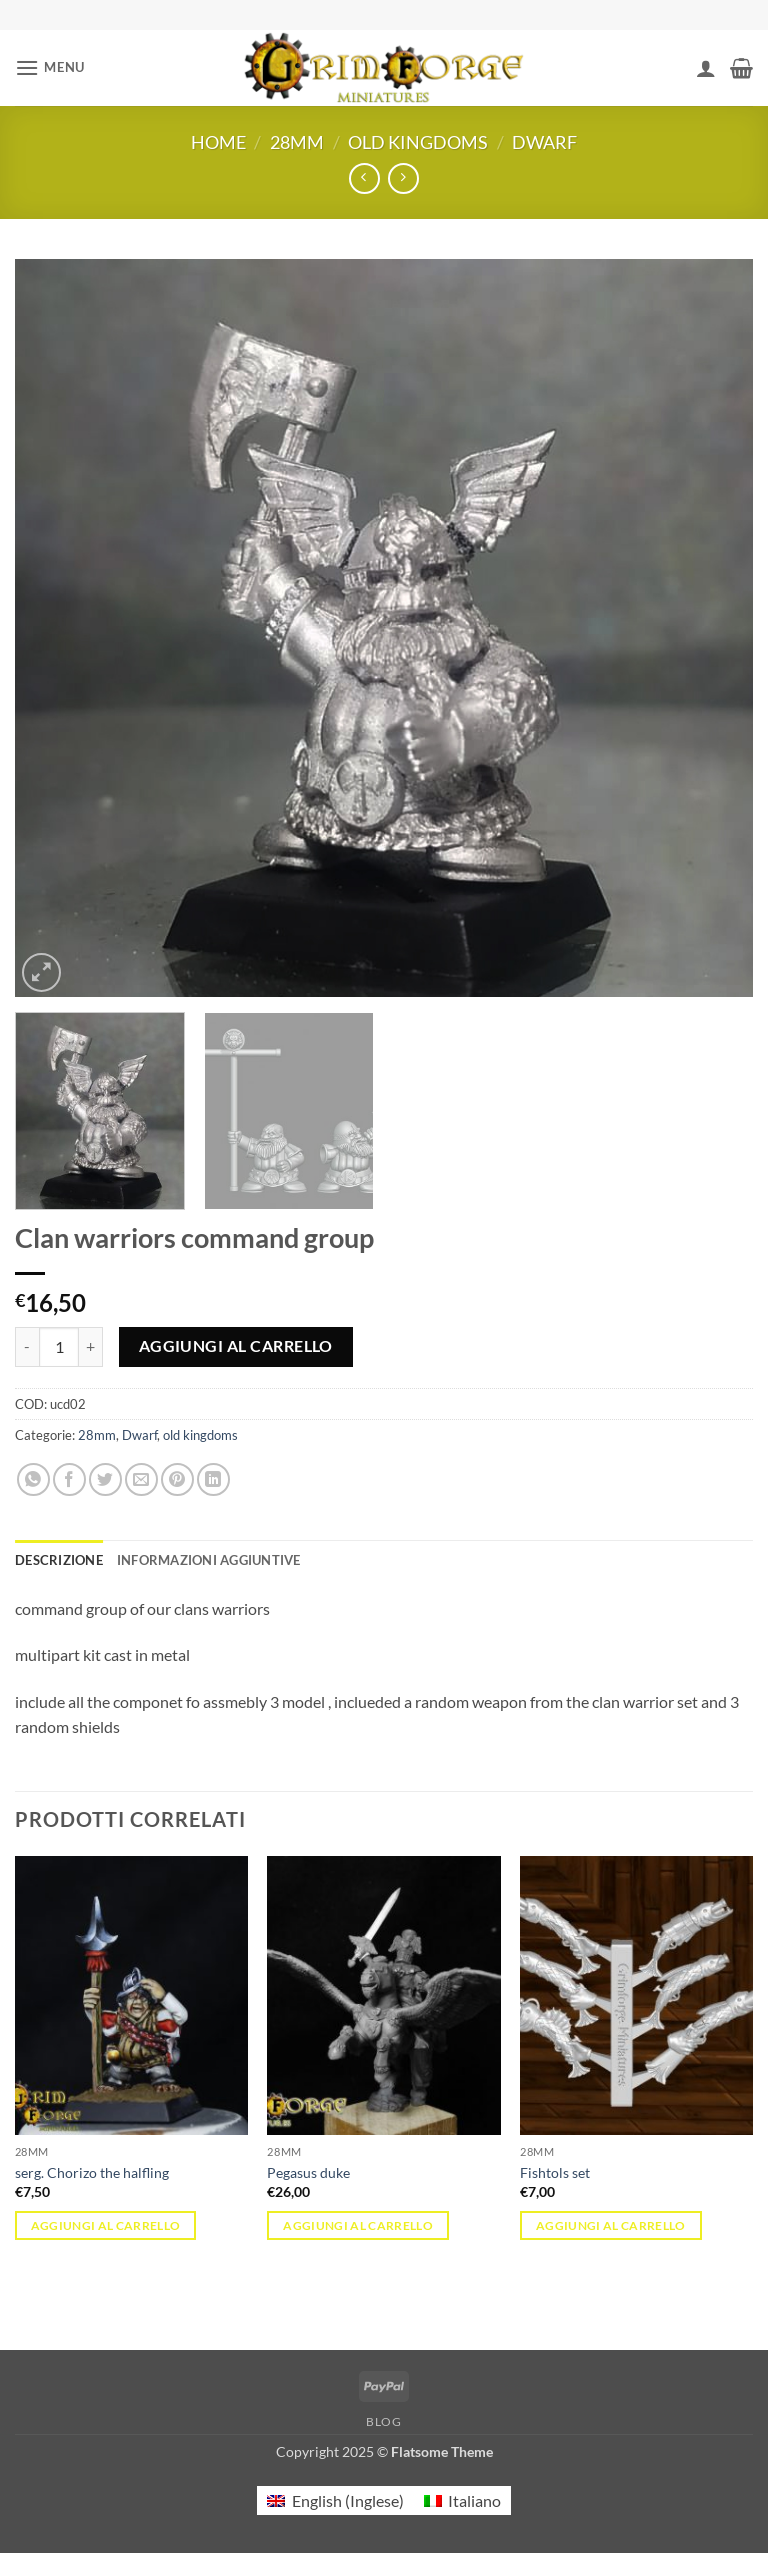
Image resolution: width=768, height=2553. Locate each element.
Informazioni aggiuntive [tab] (209, 1560)
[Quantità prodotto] (59, 1347)
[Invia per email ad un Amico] (141, 1479)
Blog (383, 2421)
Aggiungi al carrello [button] (106, 2225)
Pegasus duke (308, 2172)
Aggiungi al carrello (236, 1346)
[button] (50, 67)
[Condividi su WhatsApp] (33, 1479)
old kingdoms (418, 142)
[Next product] (364, 178)
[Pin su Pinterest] (177, 1479)
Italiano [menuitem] (474, 2500)
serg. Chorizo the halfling (92, 2172)
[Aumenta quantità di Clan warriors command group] (91, 1347)
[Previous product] (403, 178)
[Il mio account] (706, 68)
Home (218, 142)
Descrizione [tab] (59, 1560)
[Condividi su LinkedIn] (213, 1479)
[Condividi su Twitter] (105, 1479)
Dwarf (544, 142)
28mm (297, 142)
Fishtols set (555, 2172)
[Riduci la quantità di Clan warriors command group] (27, 1347)
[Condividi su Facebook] (69, 1479)
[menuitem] (335, 2500)
